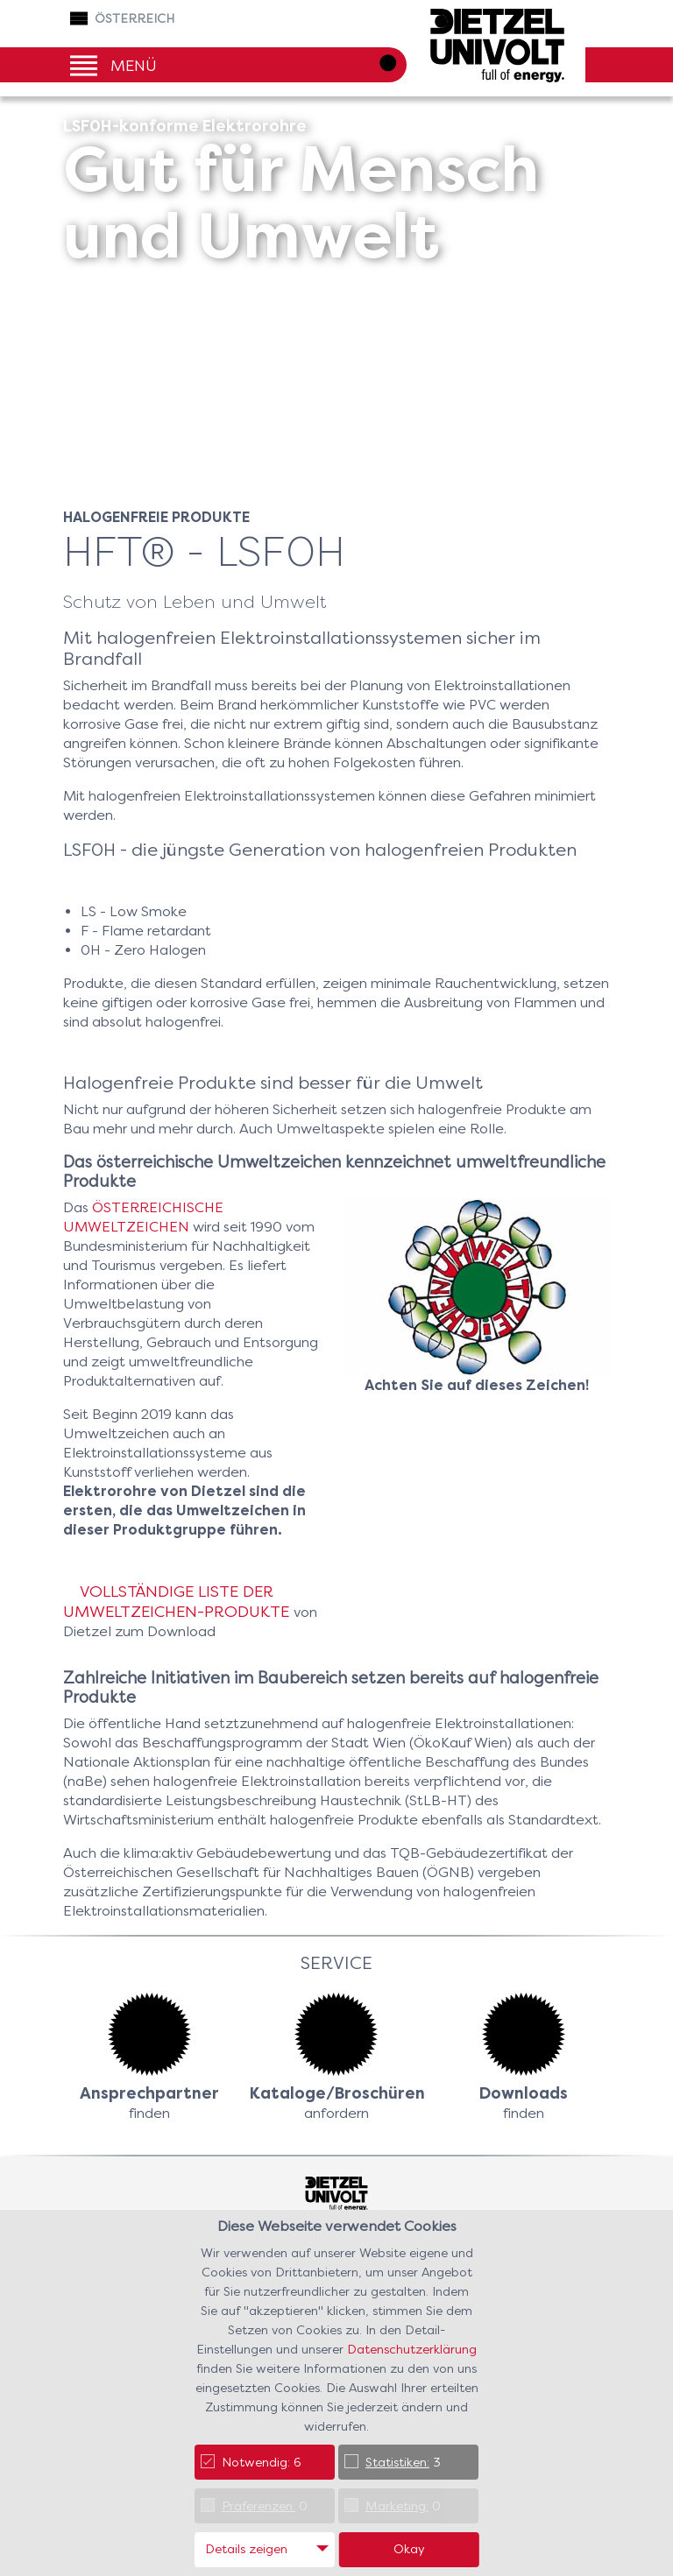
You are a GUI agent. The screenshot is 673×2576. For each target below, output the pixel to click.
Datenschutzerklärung (412, 2349)
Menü (133, 64)
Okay (409, 2549)
